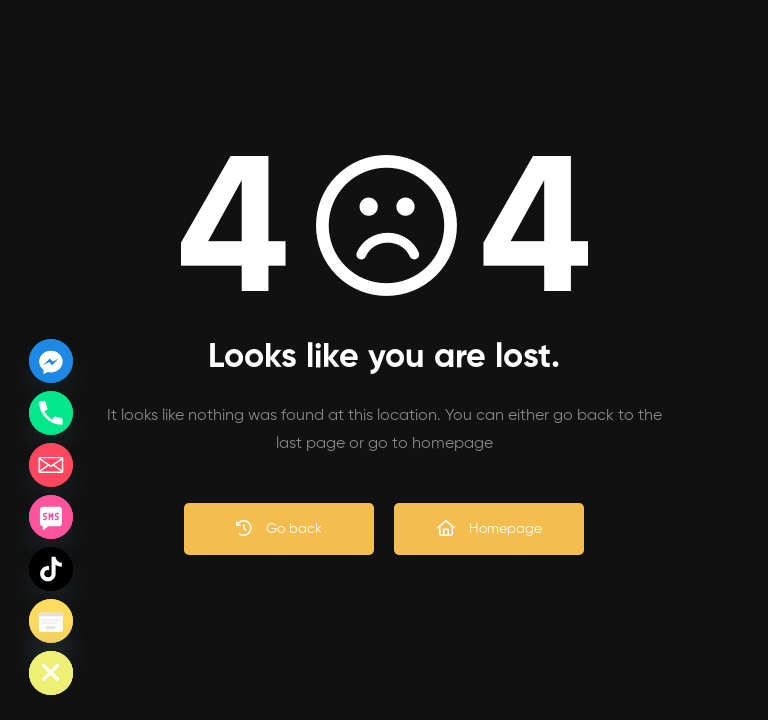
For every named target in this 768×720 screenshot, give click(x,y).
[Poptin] (51, 621)
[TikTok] (51, 569)
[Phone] (51, 413)
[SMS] (51, 517)
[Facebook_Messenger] (51, 361)
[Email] (51, 465)
